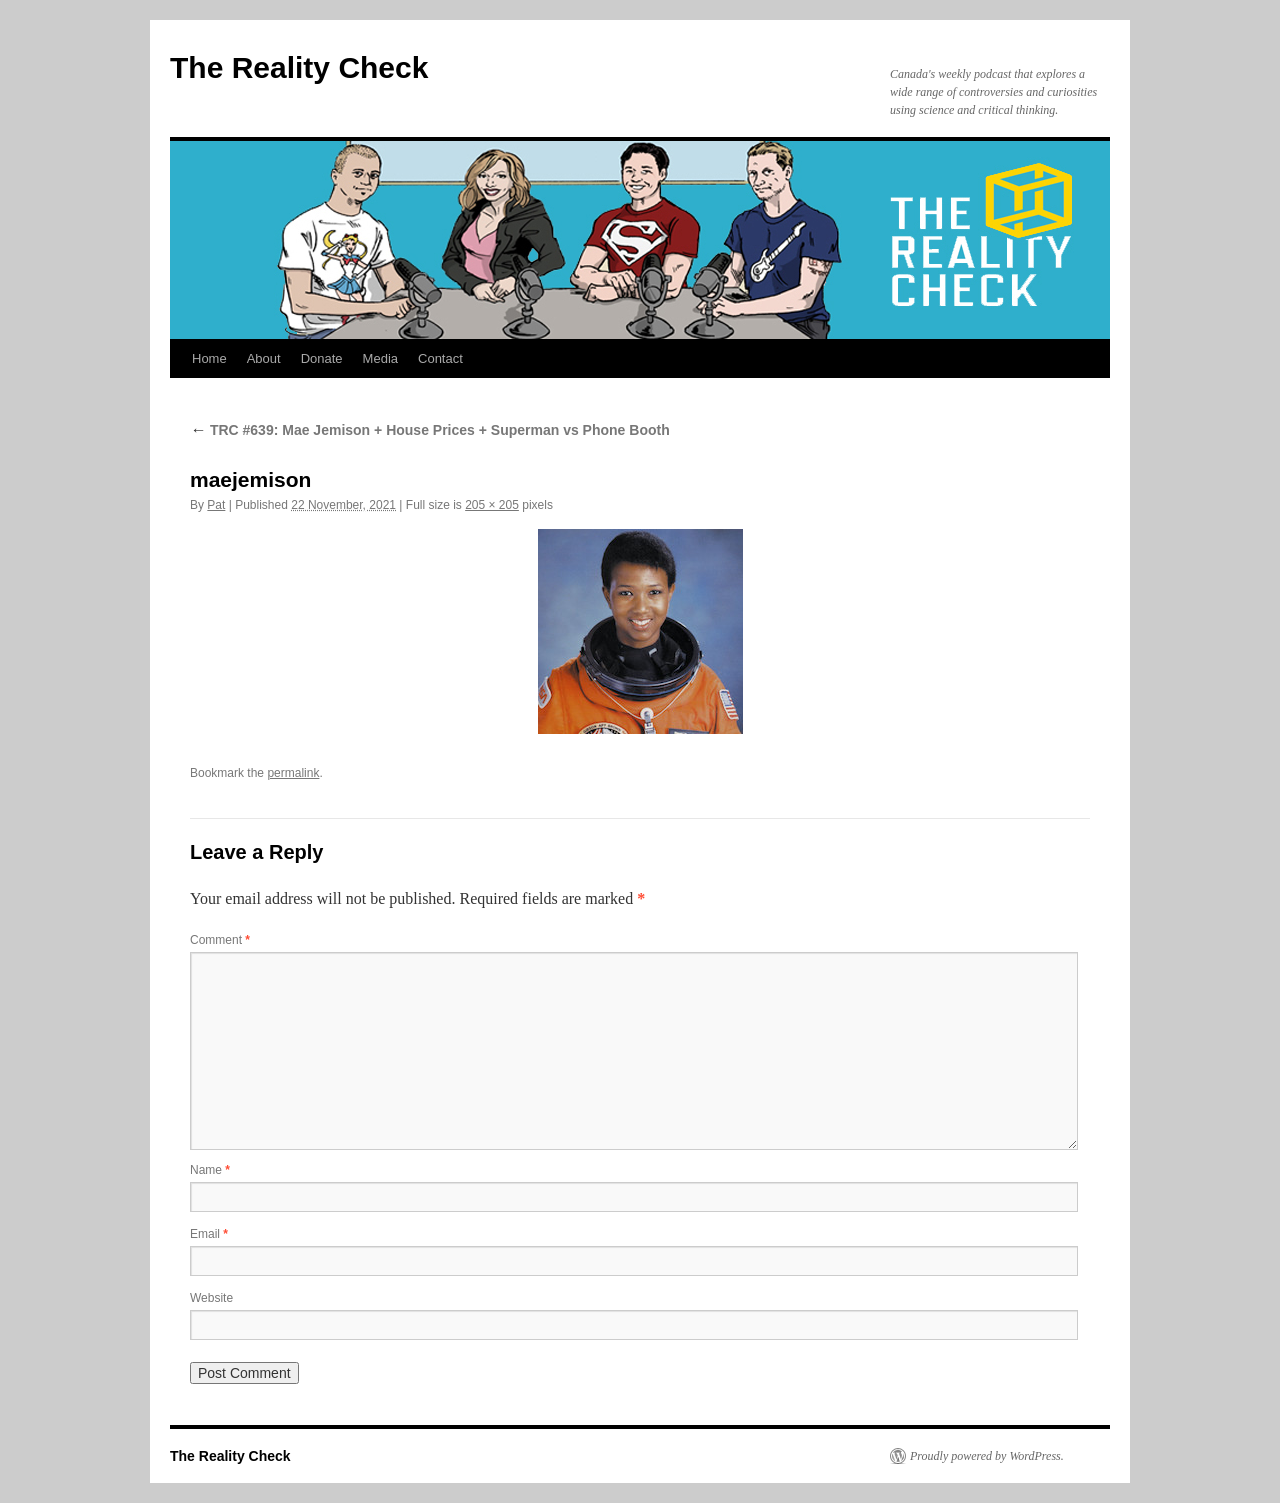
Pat (216, 505)
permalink (293, 773)
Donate (322, 358)
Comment (220, 940)
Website (211, 1298)
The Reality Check (299, 67)
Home (209, 358)
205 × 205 (492, 505)
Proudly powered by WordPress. (987, 1456)
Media (380, 358)
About (264, 358)
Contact (440, 358)
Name (210, 1170)
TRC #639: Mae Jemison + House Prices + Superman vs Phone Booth (430, 430)
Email (209, 1234)
